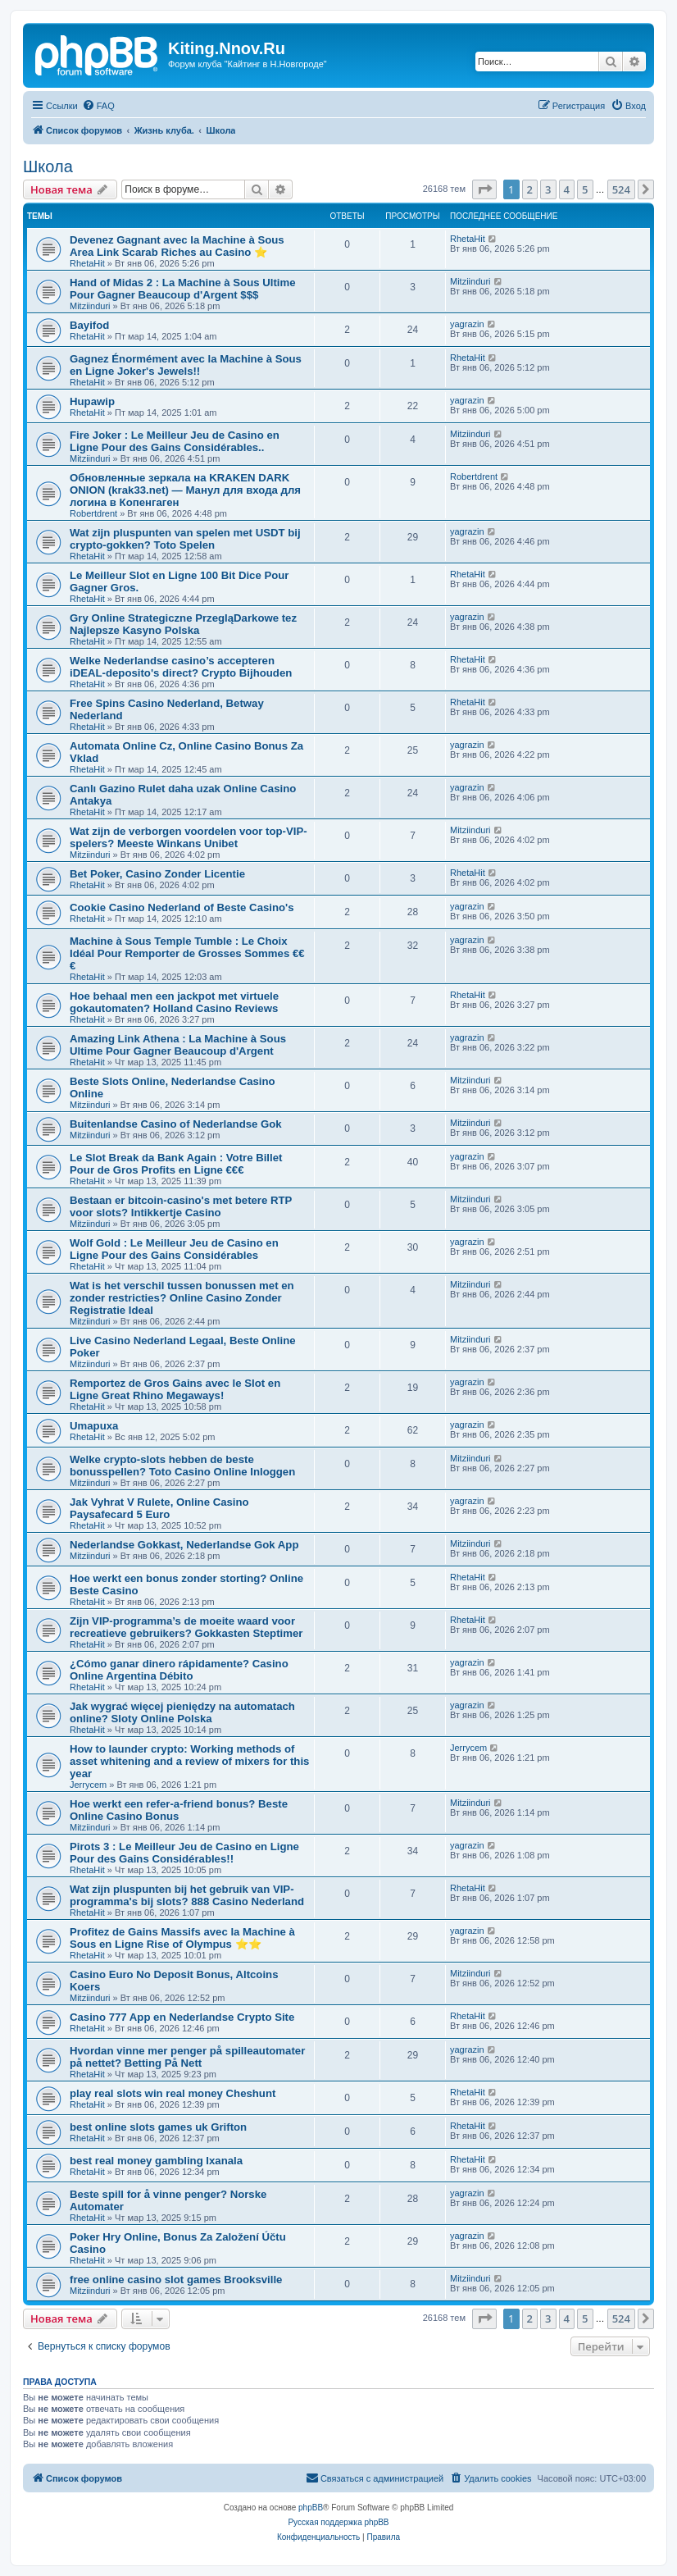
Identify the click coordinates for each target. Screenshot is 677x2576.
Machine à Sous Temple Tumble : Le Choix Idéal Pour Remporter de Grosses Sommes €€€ (187, 953)
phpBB (310, 2507)
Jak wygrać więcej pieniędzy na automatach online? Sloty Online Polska (182, 1712)
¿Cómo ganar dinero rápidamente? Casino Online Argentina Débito (179, 1669)
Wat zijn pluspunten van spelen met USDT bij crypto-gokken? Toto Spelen (185, 539)
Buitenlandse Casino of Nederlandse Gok (176, 1124)
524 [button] (621, 189)
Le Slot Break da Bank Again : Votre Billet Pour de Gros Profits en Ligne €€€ (176, 1163)
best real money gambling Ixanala (156, 2160)
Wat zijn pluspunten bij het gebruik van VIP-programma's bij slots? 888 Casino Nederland (187, 1895)
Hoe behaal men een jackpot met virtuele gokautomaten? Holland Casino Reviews (174, 1002)
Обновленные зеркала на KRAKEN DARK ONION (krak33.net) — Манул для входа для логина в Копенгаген (185, 490)
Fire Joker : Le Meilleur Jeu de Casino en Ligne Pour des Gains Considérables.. (174, 441)
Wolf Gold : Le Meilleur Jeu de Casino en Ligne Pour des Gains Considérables (174, 1249)
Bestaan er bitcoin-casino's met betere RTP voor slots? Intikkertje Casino (181, 1206)
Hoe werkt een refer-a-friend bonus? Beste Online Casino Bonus (179, 1810)
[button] (484, 189)
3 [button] (548, 189)
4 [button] (567, 189)
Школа (48, 166)
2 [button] (530, 189)
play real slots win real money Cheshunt (172, 2093)
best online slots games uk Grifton (158, 2127)
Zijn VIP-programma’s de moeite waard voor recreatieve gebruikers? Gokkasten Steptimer (186, 1627)
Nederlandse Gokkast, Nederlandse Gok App (184, 1545)
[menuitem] (98, 106)
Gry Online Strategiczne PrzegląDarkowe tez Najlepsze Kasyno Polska (183, 624)
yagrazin (467, 324)
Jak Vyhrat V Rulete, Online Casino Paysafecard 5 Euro (159, 1508)
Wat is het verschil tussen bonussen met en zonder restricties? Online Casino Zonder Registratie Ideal (182, 1297)
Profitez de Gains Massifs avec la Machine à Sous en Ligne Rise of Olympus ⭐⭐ (182, 1938)
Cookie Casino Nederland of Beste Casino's (182, 907)
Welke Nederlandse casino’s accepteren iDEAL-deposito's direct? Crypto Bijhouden (181, 666)
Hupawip (92, 401)
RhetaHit (87, 263)
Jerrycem (88, 1785)
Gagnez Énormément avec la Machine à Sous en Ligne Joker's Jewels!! (186, 365)
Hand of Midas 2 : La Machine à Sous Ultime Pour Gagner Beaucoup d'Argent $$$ (183, 288)
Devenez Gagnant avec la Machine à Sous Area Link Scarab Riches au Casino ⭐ (177, 246)
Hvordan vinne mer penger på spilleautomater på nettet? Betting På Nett (187, 2057)
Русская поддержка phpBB (338, 2522)
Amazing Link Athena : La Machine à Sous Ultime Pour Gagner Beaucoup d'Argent (178, 1045)
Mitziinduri (90, 306)
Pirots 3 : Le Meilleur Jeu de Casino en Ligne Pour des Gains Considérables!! (184, 1852)
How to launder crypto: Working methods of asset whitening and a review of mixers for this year (189, 1761)
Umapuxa (94, 1426)
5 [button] (585, 189)
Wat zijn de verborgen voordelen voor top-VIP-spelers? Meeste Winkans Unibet (188, 837)
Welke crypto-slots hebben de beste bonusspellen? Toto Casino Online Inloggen (182, 1465)
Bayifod (89, 325)
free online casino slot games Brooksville (176, 2279)
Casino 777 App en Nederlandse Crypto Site (182, 2017)
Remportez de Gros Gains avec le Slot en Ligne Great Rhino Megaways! (175, 1389)
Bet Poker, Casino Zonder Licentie (157, 874)
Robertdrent (93, 513)
